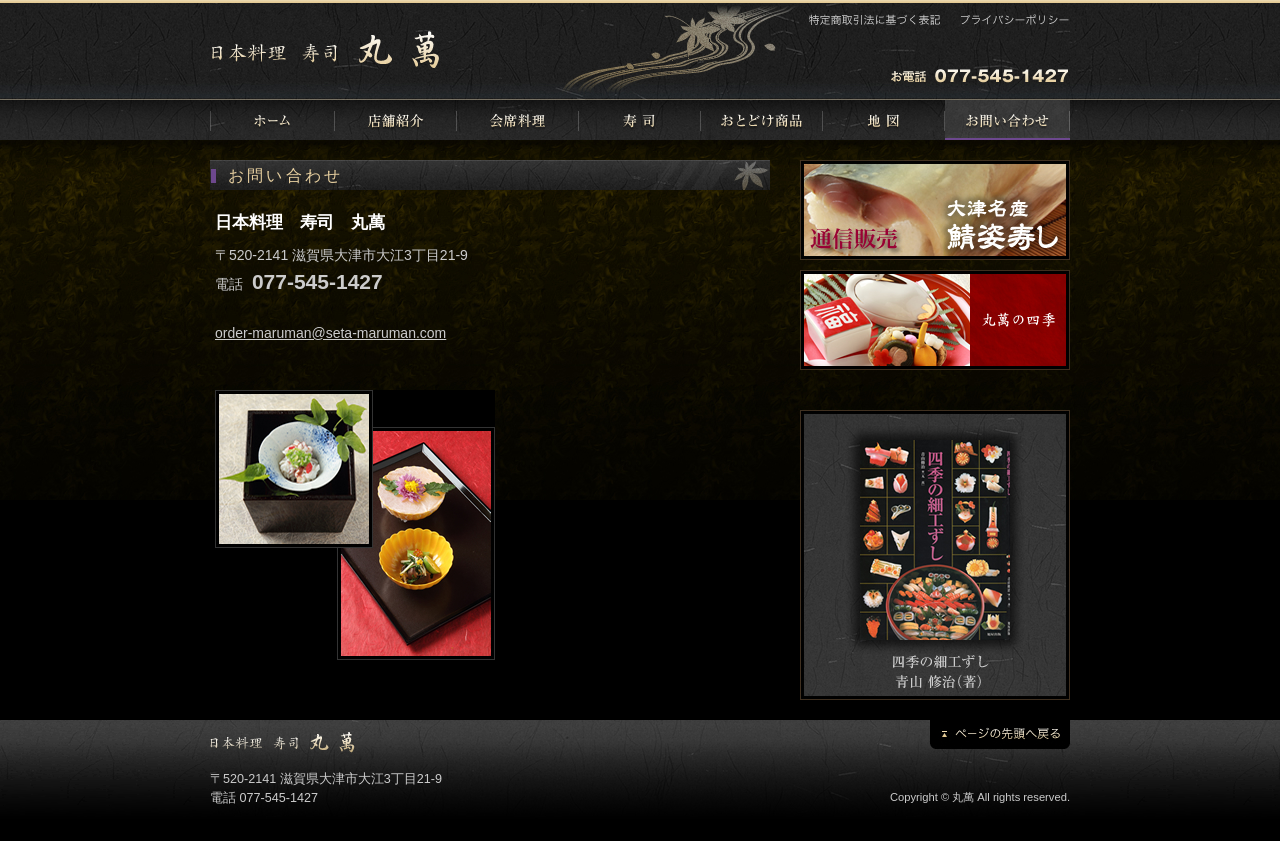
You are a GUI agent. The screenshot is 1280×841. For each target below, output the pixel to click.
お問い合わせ (1007, 120)
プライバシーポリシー (1013, 19)
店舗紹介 (396, 120)
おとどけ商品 (762, 120)
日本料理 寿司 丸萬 (330, 50)
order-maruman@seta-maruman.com (330, 333)
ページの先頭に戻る (1000, 735)
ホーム (272, 120)
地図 (884, 120)
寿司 (640, 120)
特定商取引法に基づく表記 (876, 19)
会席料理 (518, 120)
